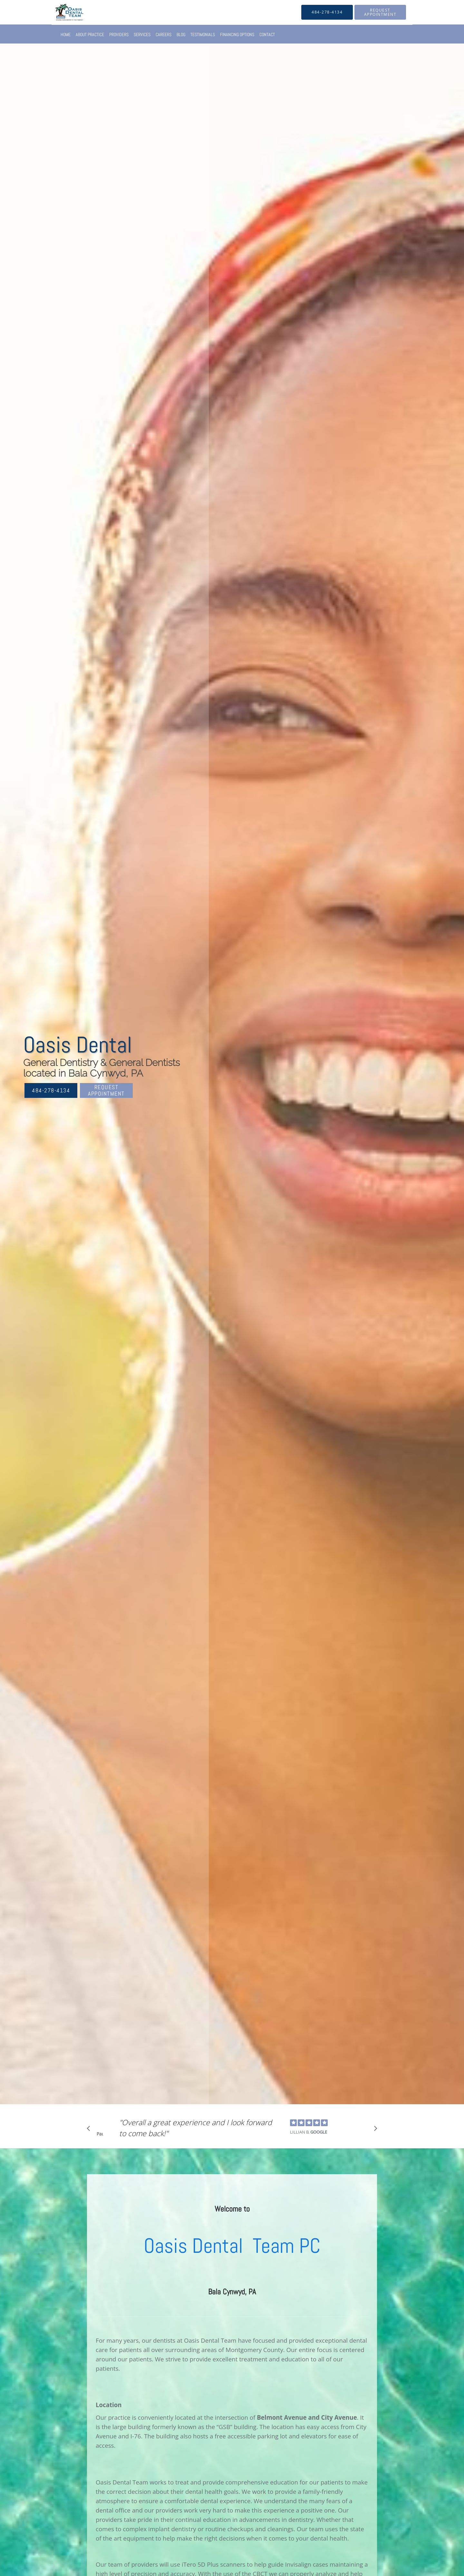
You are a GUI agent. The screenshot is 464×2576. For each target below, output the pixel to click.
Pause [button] (100, 2134)
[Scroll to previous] (90, 2130)
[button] (380, 12)
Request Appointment (106, 1090)
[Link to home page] (60, 12)
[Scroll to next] (373, 2130)
